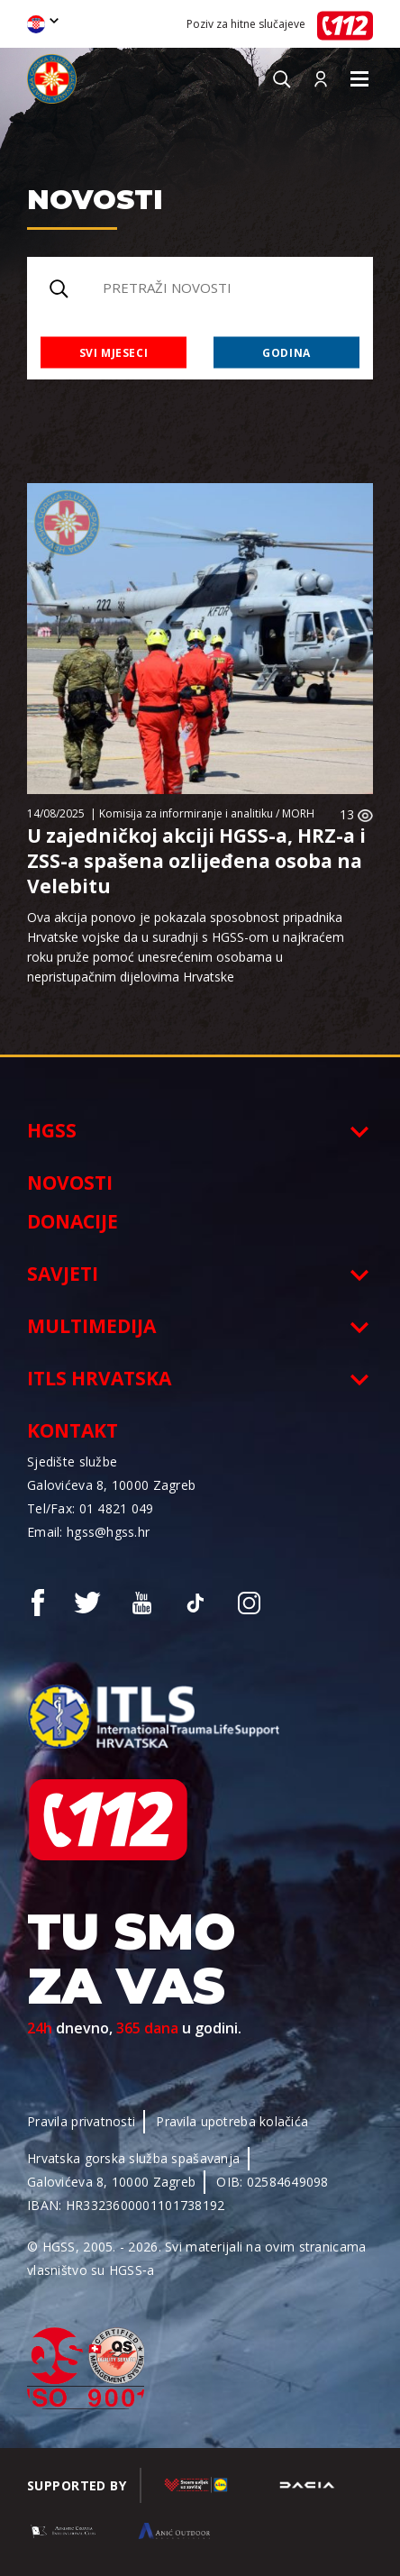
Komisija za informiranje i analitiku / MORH (206, 813)
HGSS (52, 1130)
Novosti (70, 1182)
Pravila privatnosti (81, 2121)
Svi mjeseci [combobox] (114, 352)
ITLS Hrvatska (99, 1378)
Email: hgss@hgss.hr (88, 1531)
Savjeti (62, 1273)
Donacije (72, 1221)
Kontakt (72, 1430)
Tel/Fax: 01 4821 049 (90, 1508)
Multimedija (91, 1325)
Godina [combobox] (286, 352)
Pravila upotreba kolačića (232, 2121)
